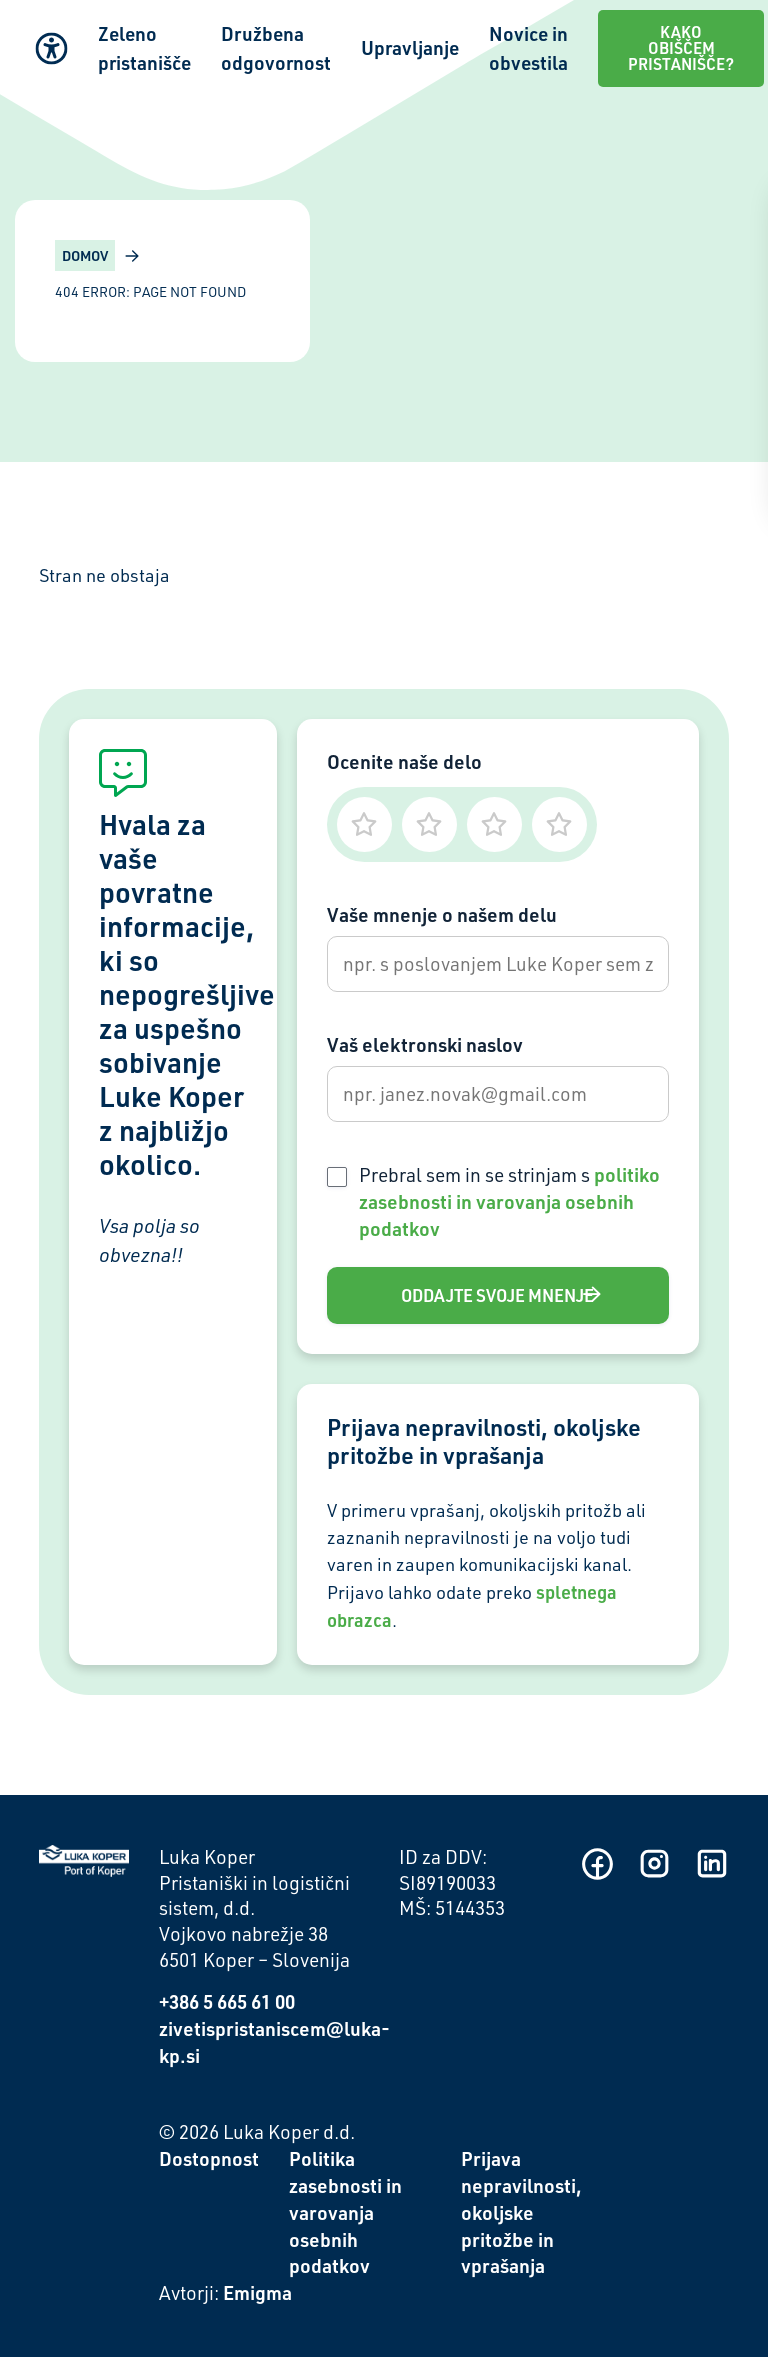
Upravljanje (410, 47)
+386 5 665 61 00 (227, 2001)
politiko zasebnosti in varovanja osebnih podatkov (509, 1201)
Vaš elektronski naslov (425, 1044)
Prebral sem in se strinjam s (509, 1201)
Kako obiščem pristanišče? (681, 48)
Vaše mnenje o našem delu (442, 914)
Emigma (257, 2292)
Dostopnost (209, 2158)
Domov (85, 255)
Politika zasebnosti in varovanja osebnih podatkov (345, 2212)
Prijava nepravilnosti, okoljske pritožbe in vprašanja (521, 2212)
